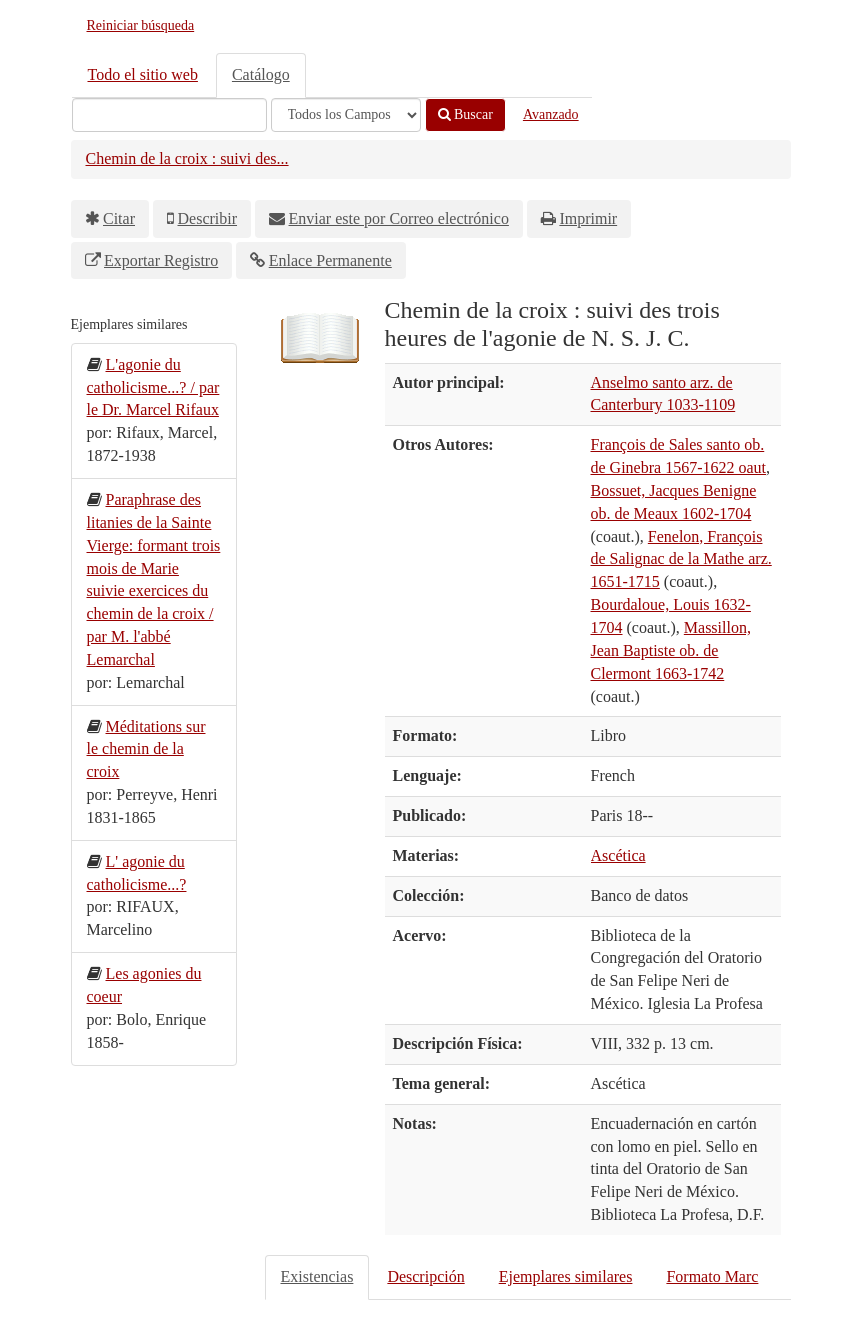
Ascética (618, 855)
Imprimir (588, 218)
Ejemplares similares (566, 1276)
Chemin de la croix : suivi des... (187, 158)
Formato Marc (712, 1276)
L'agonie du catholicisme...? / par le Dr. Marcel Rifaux (153, 387)
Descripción (425, 1276)
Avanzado (551, 114)
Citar (119, 218)
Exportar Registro (161, 260)
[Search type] (346, 115)
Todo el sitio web (143, 74)
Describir (208, 218)
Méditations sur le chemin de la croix (146, 749)
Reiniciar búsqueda (141, 25)
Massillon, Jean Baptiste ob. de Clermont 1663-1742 (671, 650)
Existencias (317, 1276)
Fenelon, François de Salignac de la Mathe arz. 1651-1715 (681, 559)
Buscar (465, 114)
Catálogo (261, 74)
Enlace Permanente (330, 260)
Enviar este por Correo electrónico (399, 218)
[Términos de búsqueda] (169, 115)
